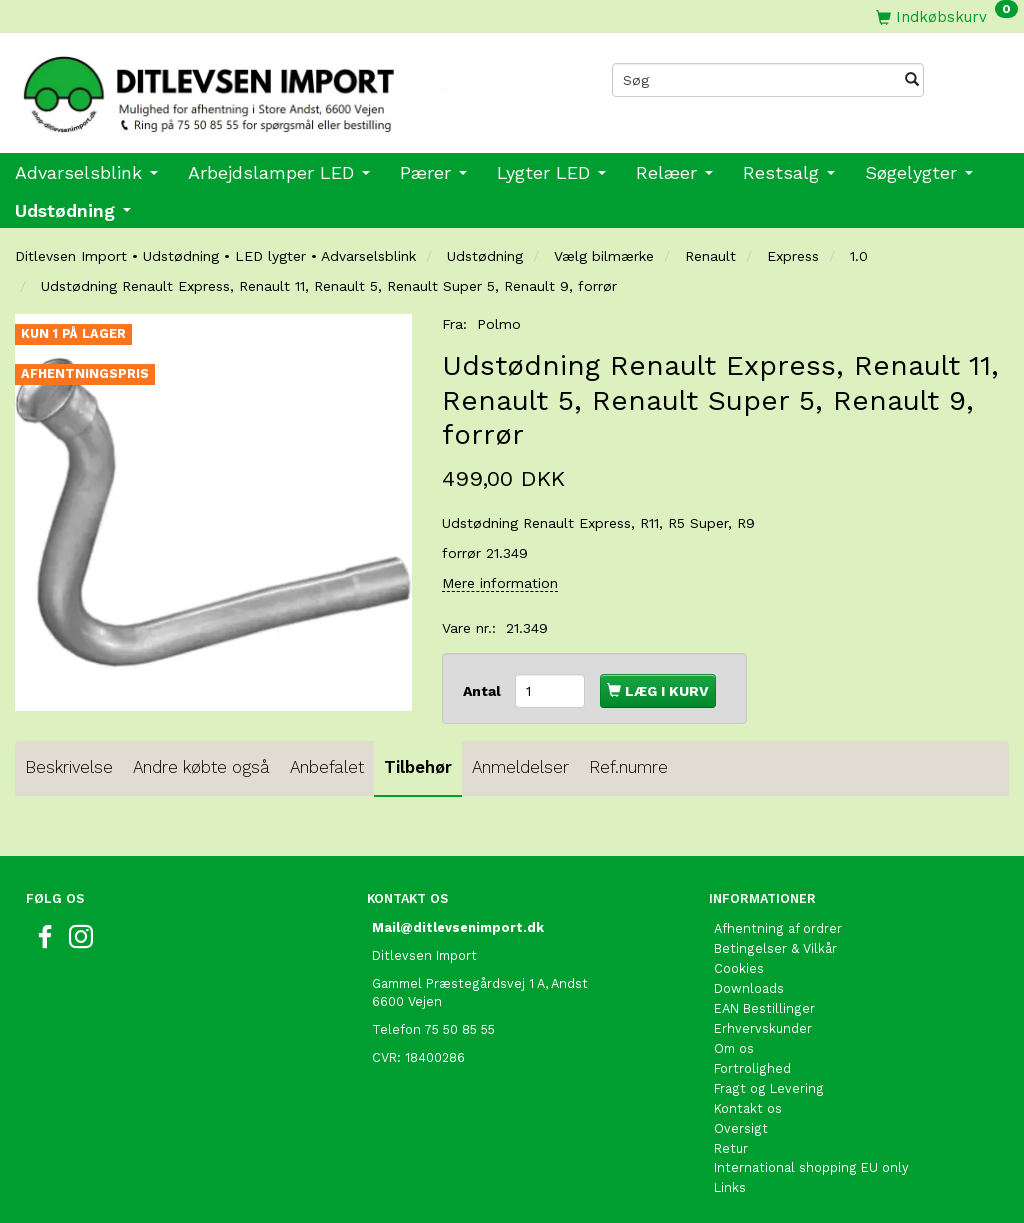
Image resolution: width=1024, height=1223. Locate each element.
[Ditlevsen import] (256, 88)
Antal (484, 691)
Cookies (739, 968)
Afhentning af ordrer (778, 928)
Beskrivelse (69, 767)
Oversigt (741, 1128)
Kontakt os (748, 1108)
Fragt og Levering (769, 1088)
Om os (734, 1048)
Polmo (499, 324)
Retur (731, 1148)
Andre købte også (201, 767)
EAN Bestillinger (764, 1008)
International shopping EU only (811, 1167)
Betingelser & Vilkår (775, 948)
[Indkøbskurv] (947, 16)
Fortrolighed (752, 1068)
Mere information (500, 583)
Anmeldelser (520, 767)
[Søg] (912, 80)
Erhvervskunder (763, 1028)
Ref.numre (628, 767)
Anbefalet (327, 767)
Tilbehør (418, 767)
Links (730, 1187)
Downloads (749, 988)
